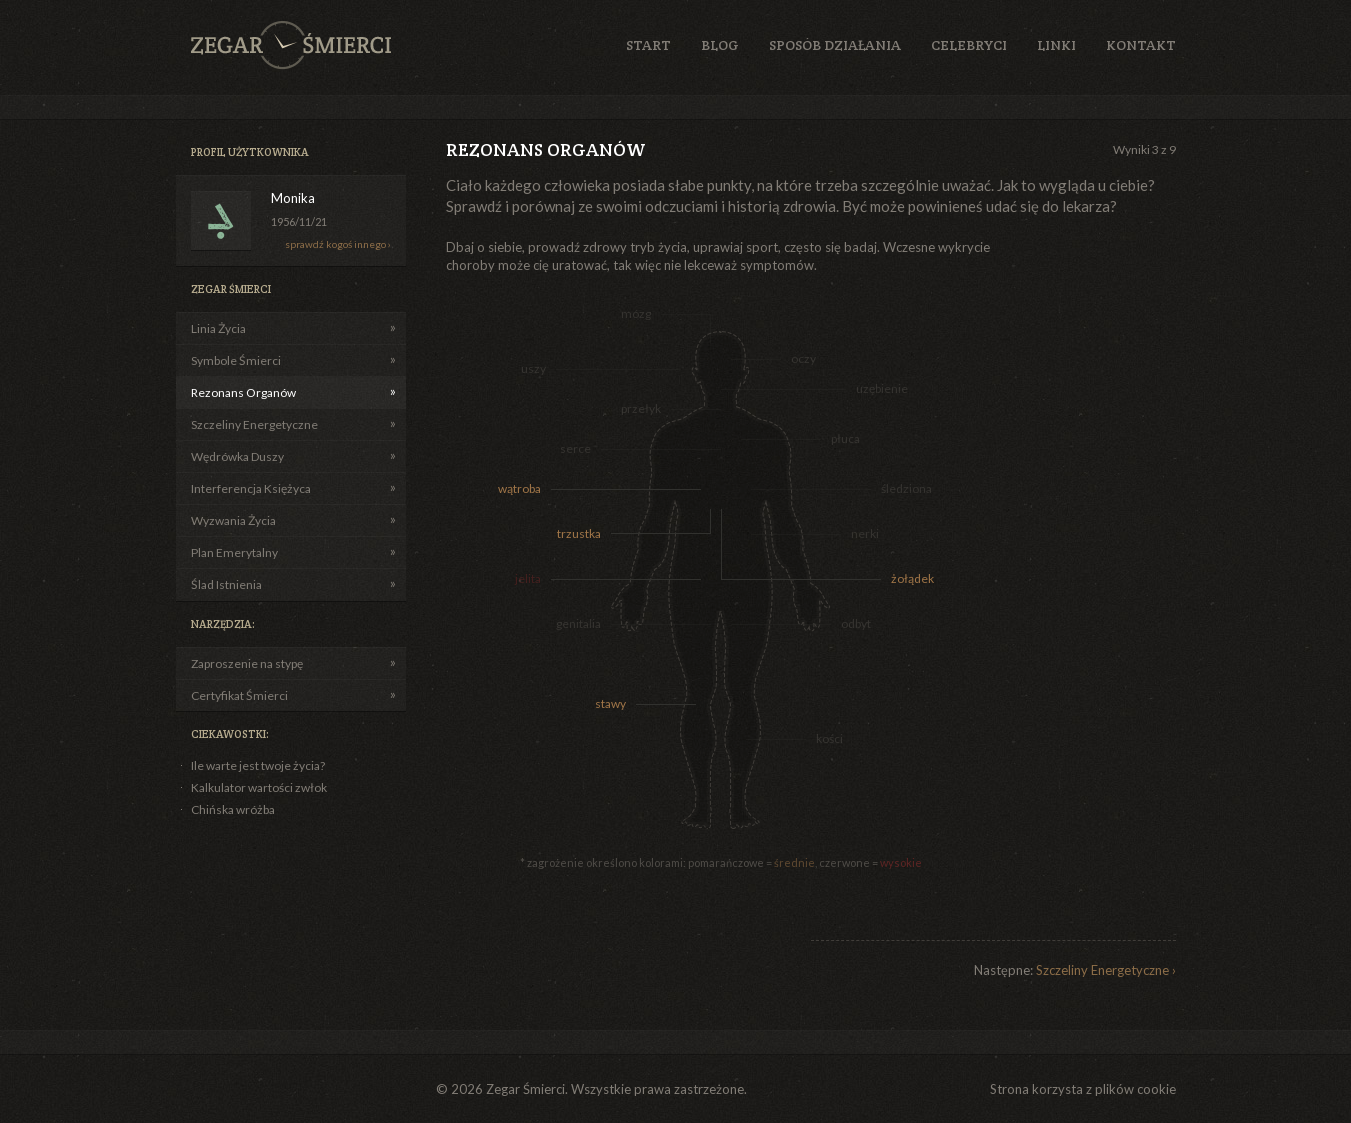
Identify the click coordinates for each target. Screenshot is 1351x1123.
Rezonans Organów (243, 392)
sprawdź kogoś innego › (338, 244)
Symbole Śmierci (236, 360)
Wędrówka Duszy (237, 456)
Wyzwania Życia (233, 520)
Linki (1056, 45)
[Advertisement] (1096, 538)
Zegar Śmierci (291, 45)
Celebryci (969, 45)
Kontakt (1141, 45)
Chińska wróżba (233, 809)
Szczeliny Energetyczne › (1106, 970)
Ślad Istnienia (226, 584)
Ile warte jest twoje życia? (258, 765)
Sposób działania (835, 45)
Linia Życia (218, 328)
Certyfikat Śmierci (239, 695)
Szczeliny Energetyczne (254, 424)
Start (648, 45)
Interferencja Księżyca (251, 488)
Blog (720, 45)
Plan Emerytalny (234, 552)
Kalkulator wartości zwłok (259, 787)
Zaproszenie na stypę (247, 663)
